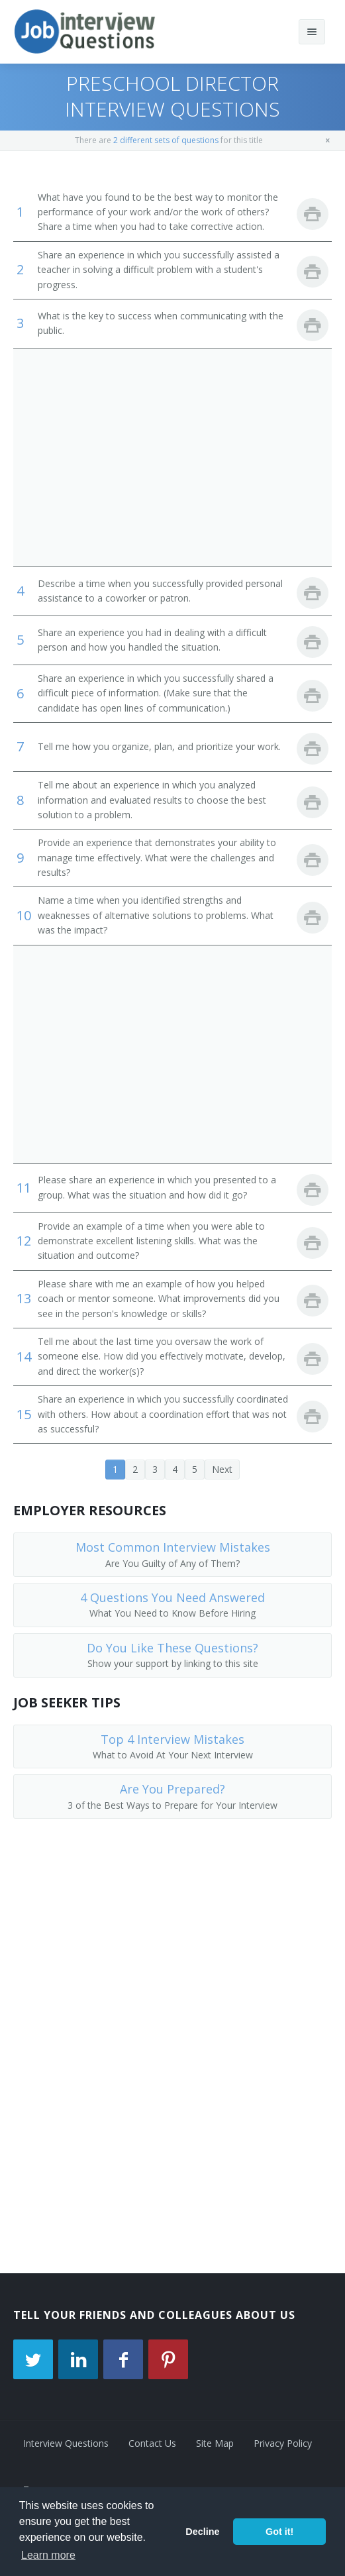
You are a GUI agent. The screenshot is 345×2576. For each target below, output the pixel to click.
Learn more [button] (48, 2555)
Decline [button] (202, 2531)
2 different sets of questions (166, 140)
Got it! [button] (279, 2531)
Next (222, 1469)
